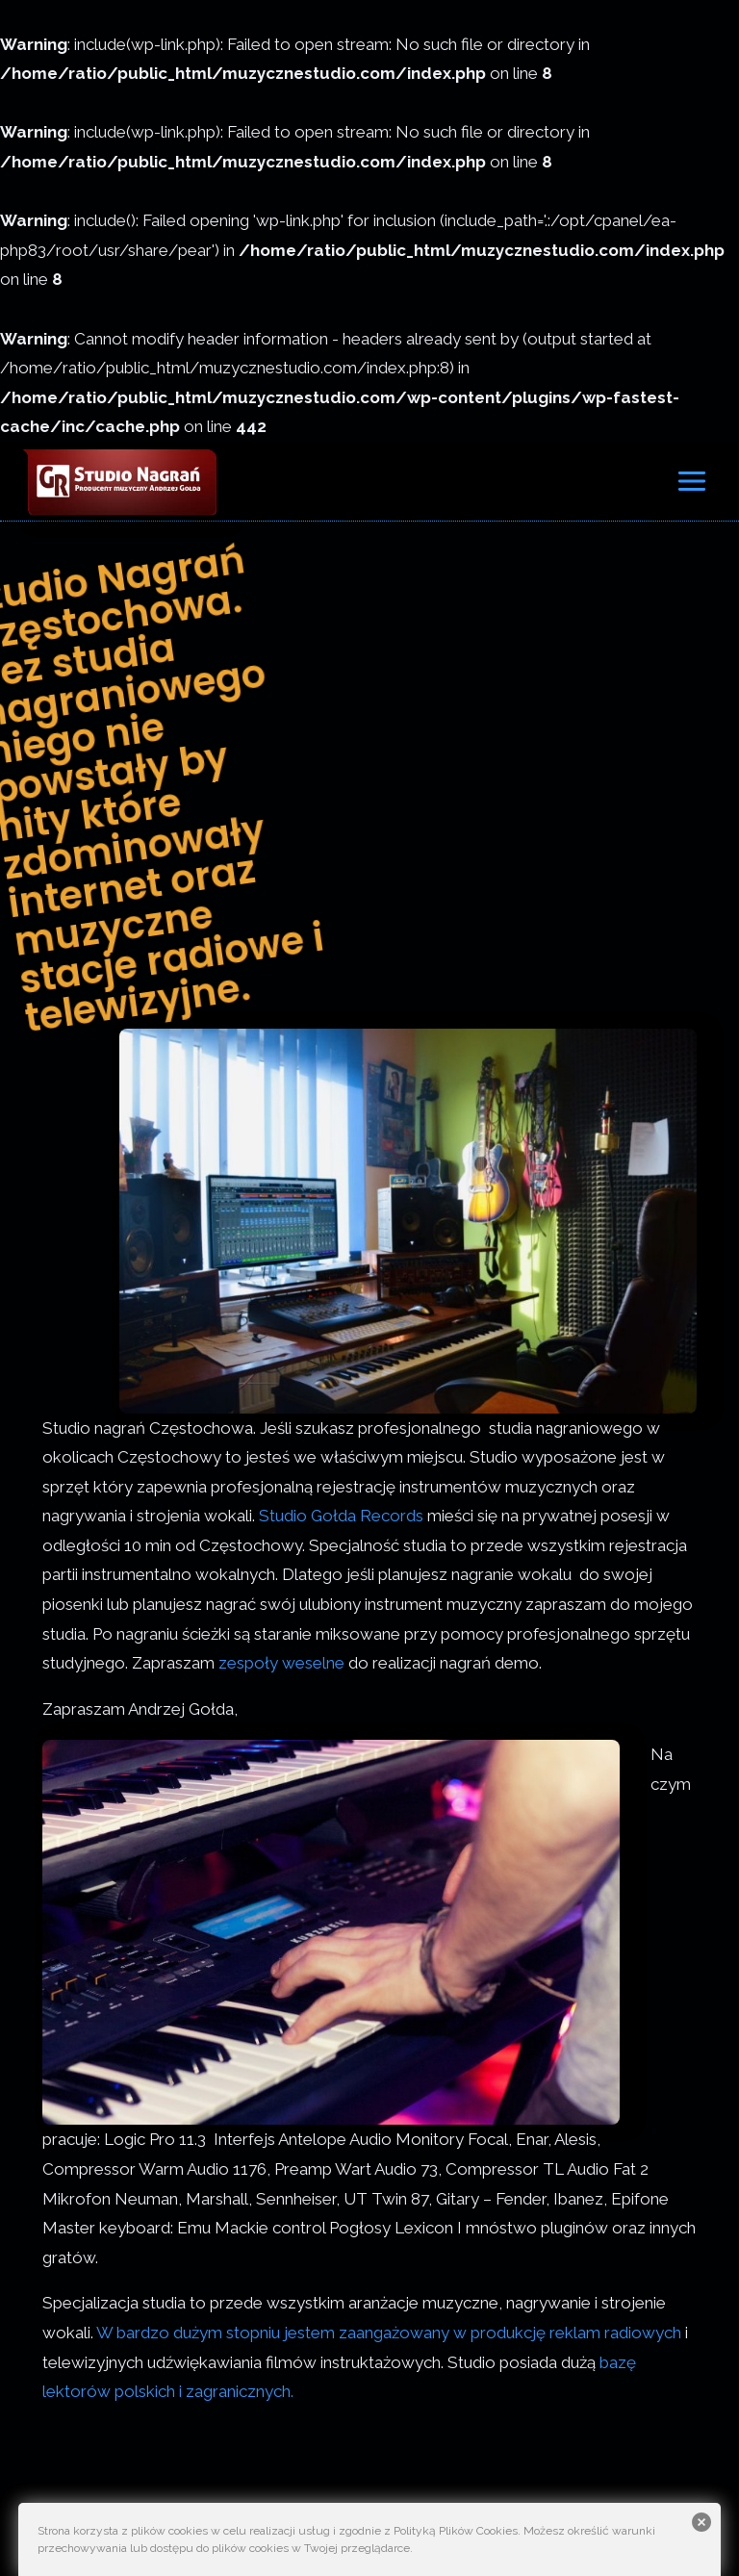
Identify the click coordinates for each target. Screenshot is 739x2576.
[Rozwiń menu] (691, 480)
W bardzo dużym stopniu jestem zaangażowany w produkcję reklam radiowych (388, 2332)
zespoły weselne (281, 1662)
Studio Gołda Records (341, 1515)
